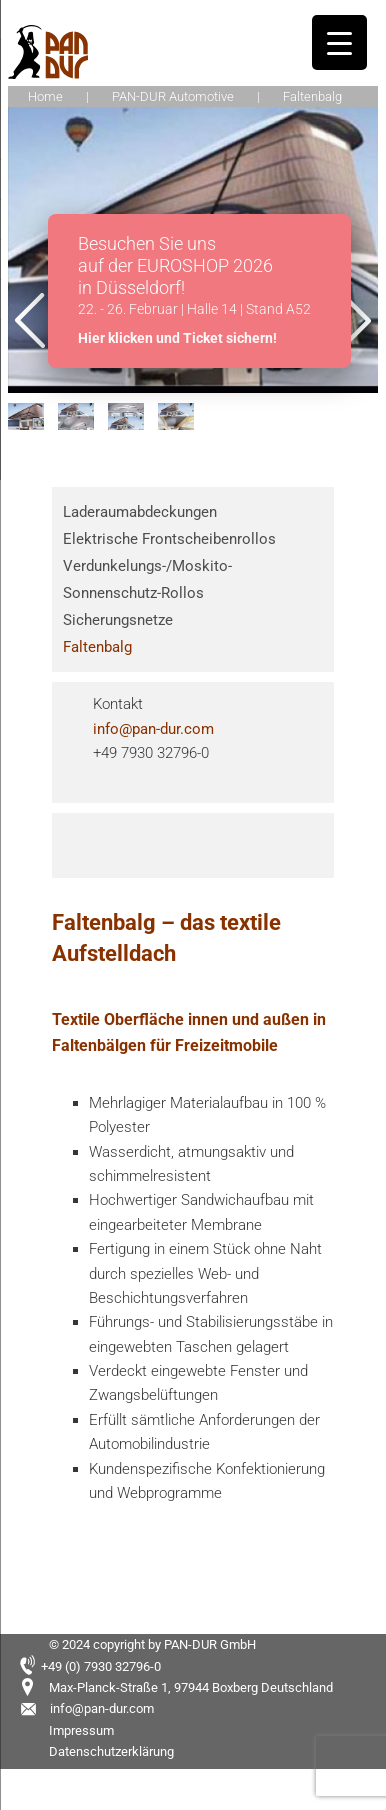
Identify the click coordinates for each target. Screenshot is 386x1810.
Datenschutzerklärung (111, 1751)
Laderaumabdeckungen (140, 512)
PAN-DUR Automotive (173, 96)
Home (45, 96)
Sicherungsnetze (118, 620)
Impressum (81, 1730)
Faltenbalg (97, 647)
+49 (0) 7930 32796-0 (101, 1666)
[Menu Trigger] (339, 42)
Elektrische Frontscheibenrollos (169, 539)
